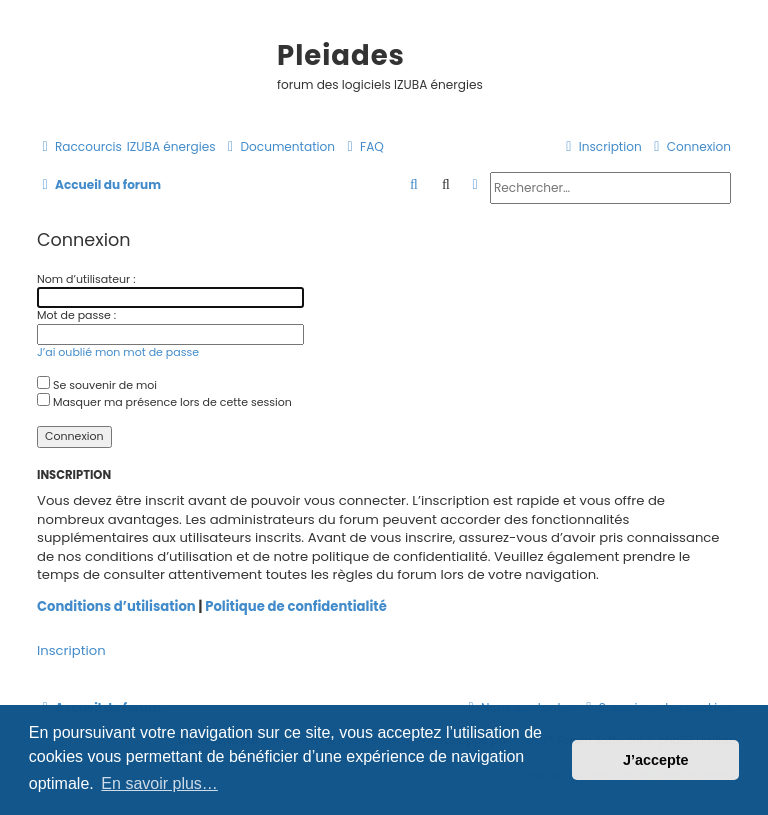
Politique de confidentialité (296, 607)
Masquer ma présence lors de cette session (164, 402)
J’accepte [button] (656, 760)
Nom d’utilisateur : (86, 279)
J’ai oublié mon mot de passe (118, 352)
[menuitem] (171, 147)
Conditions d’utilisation (116, 607)
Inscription (71, 651)
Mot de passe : (76, 315)
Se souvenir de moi (97, 385)
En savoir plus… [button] (159, 783)
